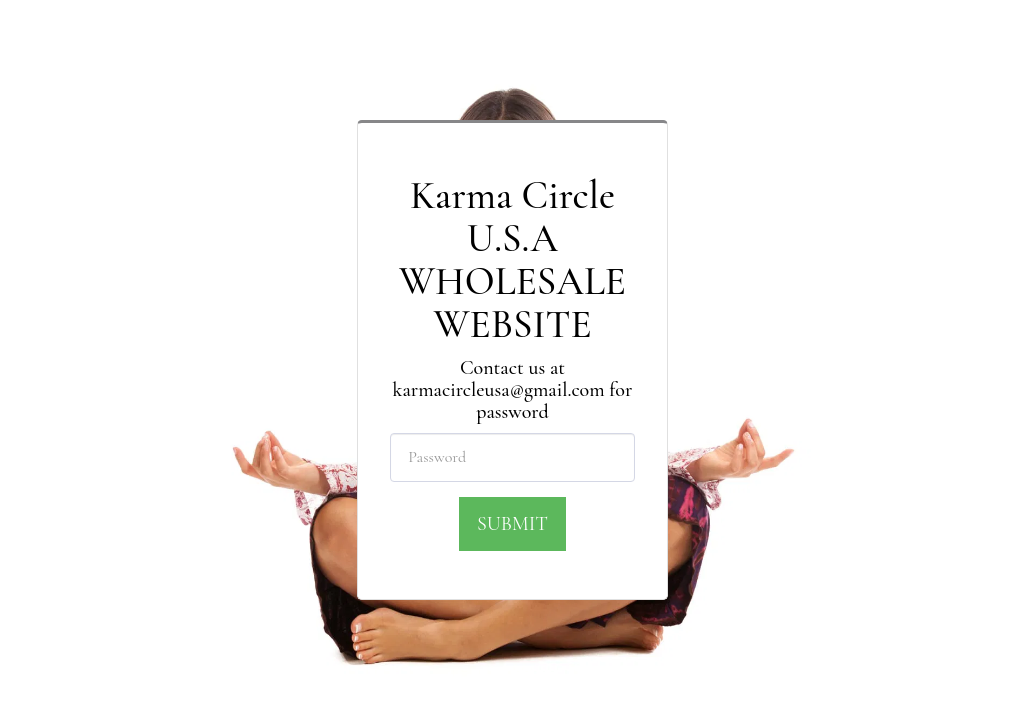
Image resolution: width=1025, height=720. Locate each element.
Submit (512, 524)
